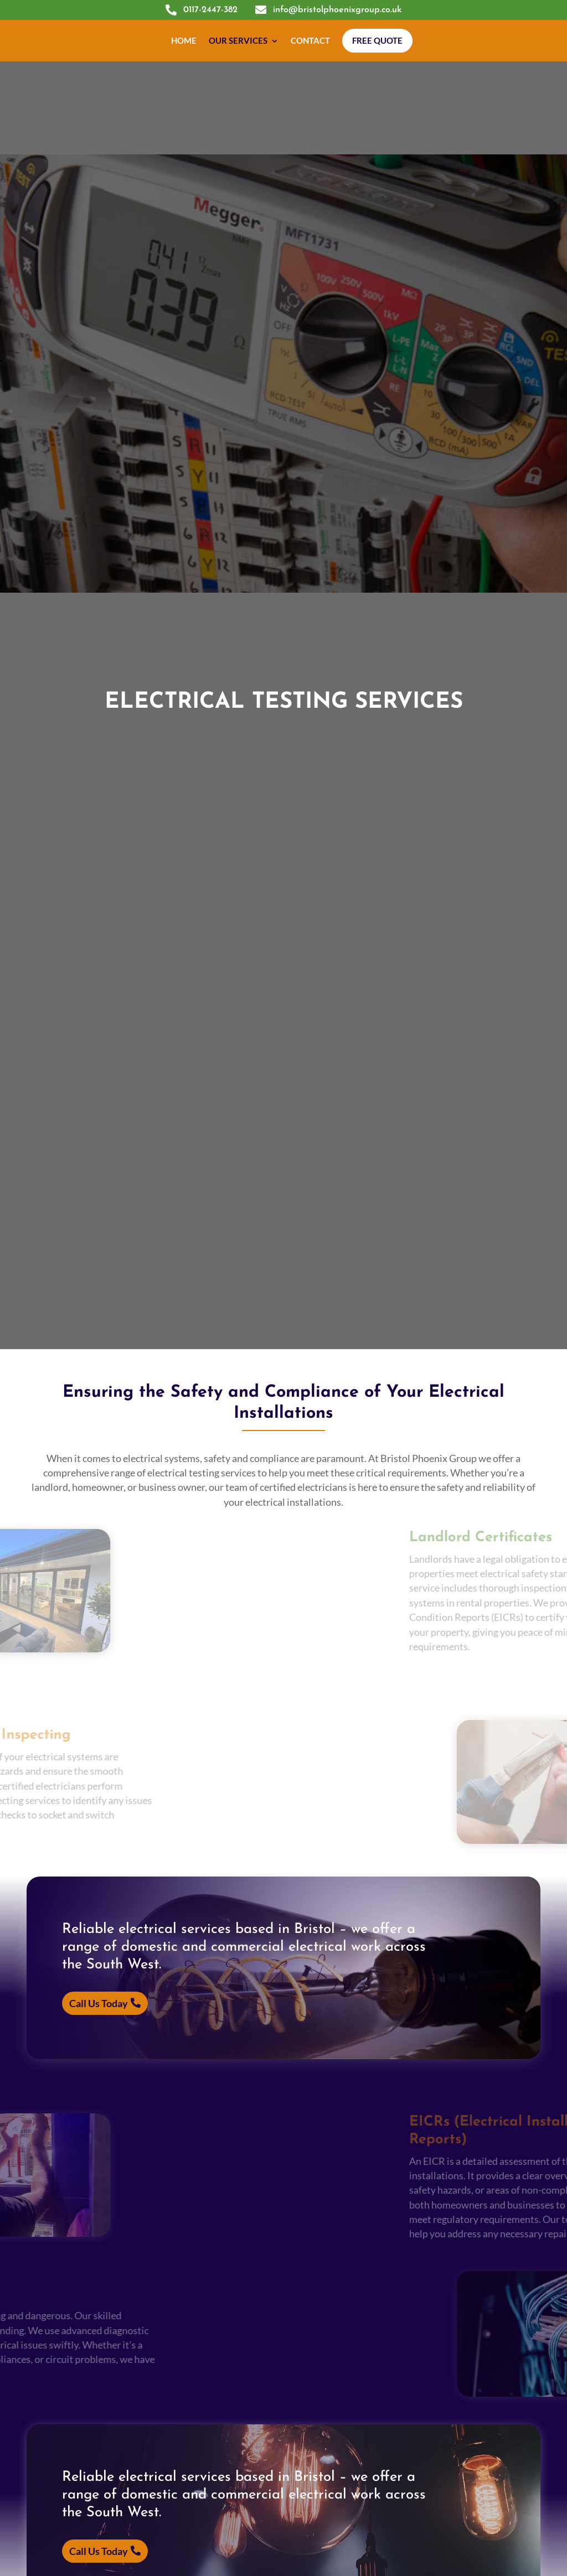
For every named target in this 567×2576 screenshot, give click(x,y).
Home (184, 40)
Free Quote (377, 40)
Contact (310, 40)
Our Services (238, 40)
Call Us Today (98, 2003)
